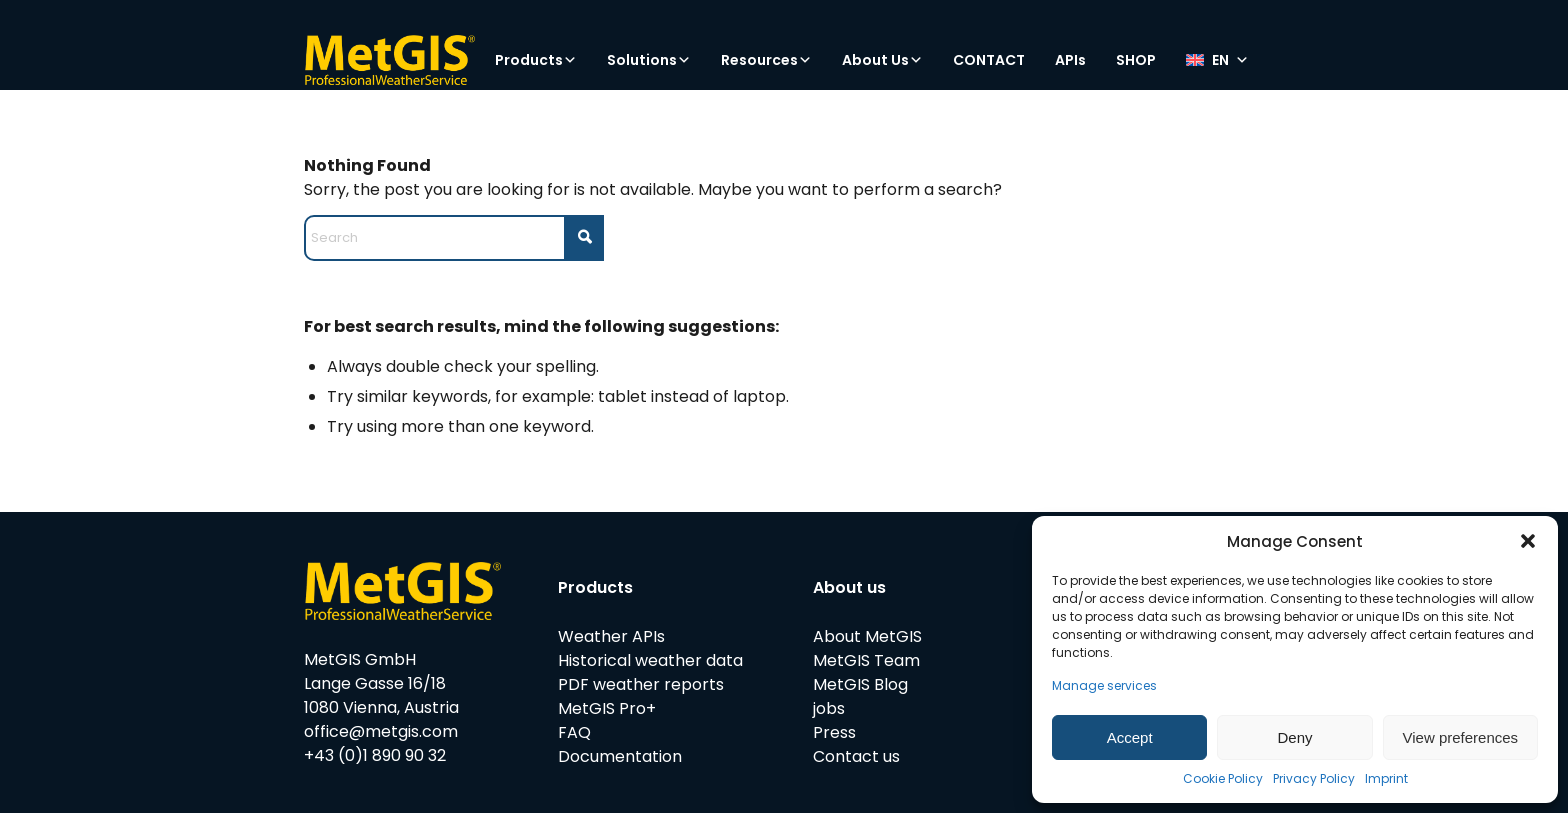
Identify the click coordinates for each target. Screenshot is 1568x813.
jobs (829, 708)
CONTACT (989, 60)
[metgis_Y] (389, 60)
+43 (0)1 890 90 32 (375, 755)
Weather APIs (611, 636)
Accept (1130, 737)
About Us (882, 60)
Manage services (1104, 685)
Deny (1294, 737)
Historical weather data (650, 660)
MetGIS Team (866, 660)
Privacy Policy (1314, 778)
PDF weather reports (641, 684)
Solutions (649, 60)
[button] (1528, 541)
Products (536, 60)
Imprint (1386, 778)
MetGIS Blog (860, 684)
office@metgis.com (381, 731)
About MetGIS (867, 636)
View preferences (1461, 737)
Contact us (856, 756)
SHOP (1136, 60)
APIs (1070, 60)
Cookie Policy (1223, 778)
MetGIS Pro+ (607, 708)
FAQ (574, 732)
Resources (766, 60)
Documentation (620, 756)
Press (834, 732)
